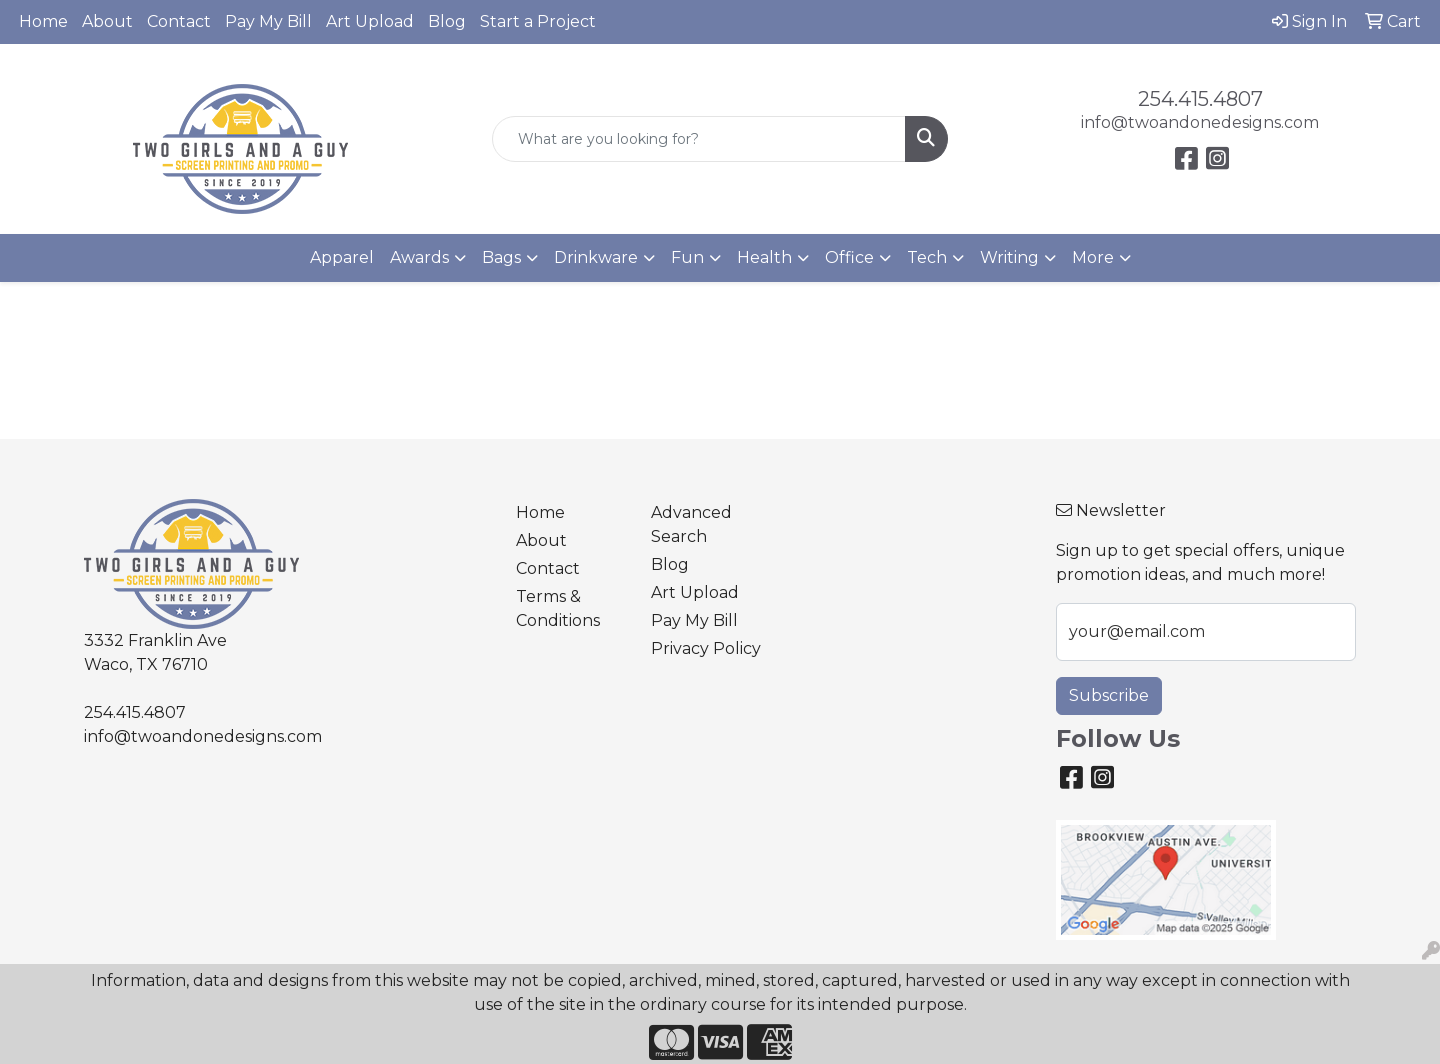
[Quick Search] (699, 139)
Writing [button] (1009, 257)
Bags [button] (501, 257)
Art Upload (370, 21)
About (107, 21)
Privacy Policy (706, 648)
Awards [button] (419, 257)
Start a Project (538, 21)
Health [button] (764, 257)
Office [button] (849, 257)
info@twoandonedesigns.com (1200, 122)
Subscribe (1109, 695)
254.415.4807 (1200, 99)
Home (43, 21)
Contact (179, 21)
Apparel (342, 257)
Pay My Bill (268, 21)
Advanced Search (691, 524)
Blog (447, 21)
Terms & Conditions (558, 608)
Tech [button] (927, 257)
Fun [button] (687, 257)
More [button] (1093, 257)
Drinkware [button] (596, 257)
